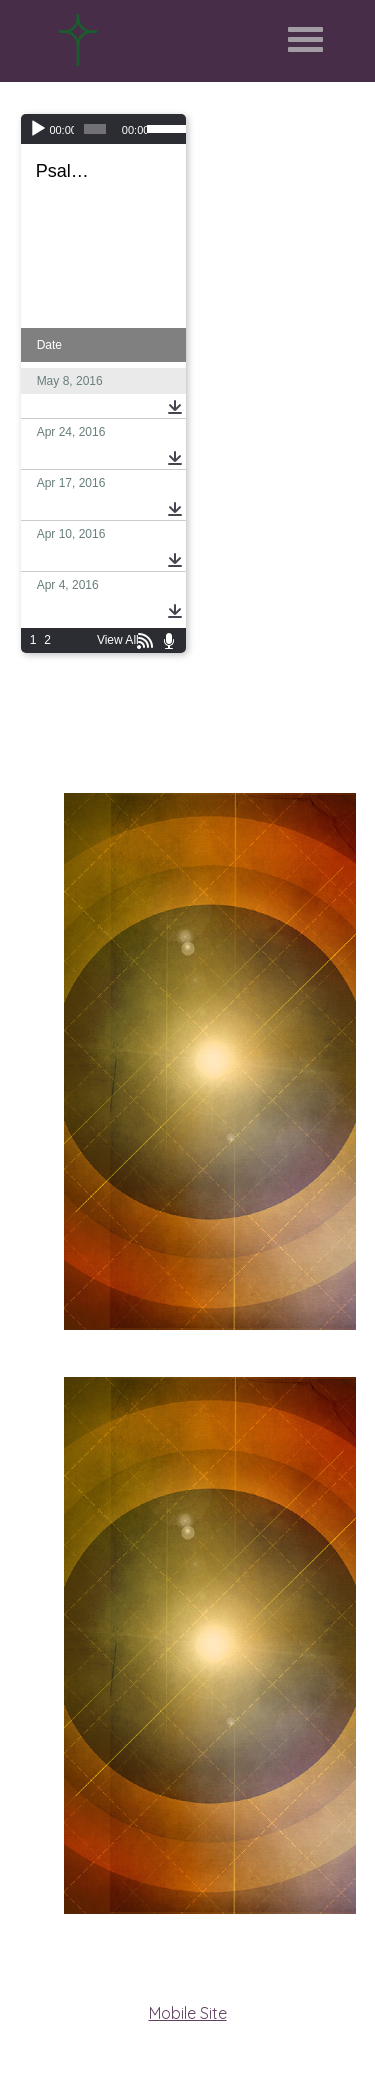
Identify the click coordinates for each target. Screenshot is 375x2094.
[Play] (38, 129)
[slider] (95, 129)
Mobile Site (188, 2013)
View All (118, 640)
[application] (103, 129)
